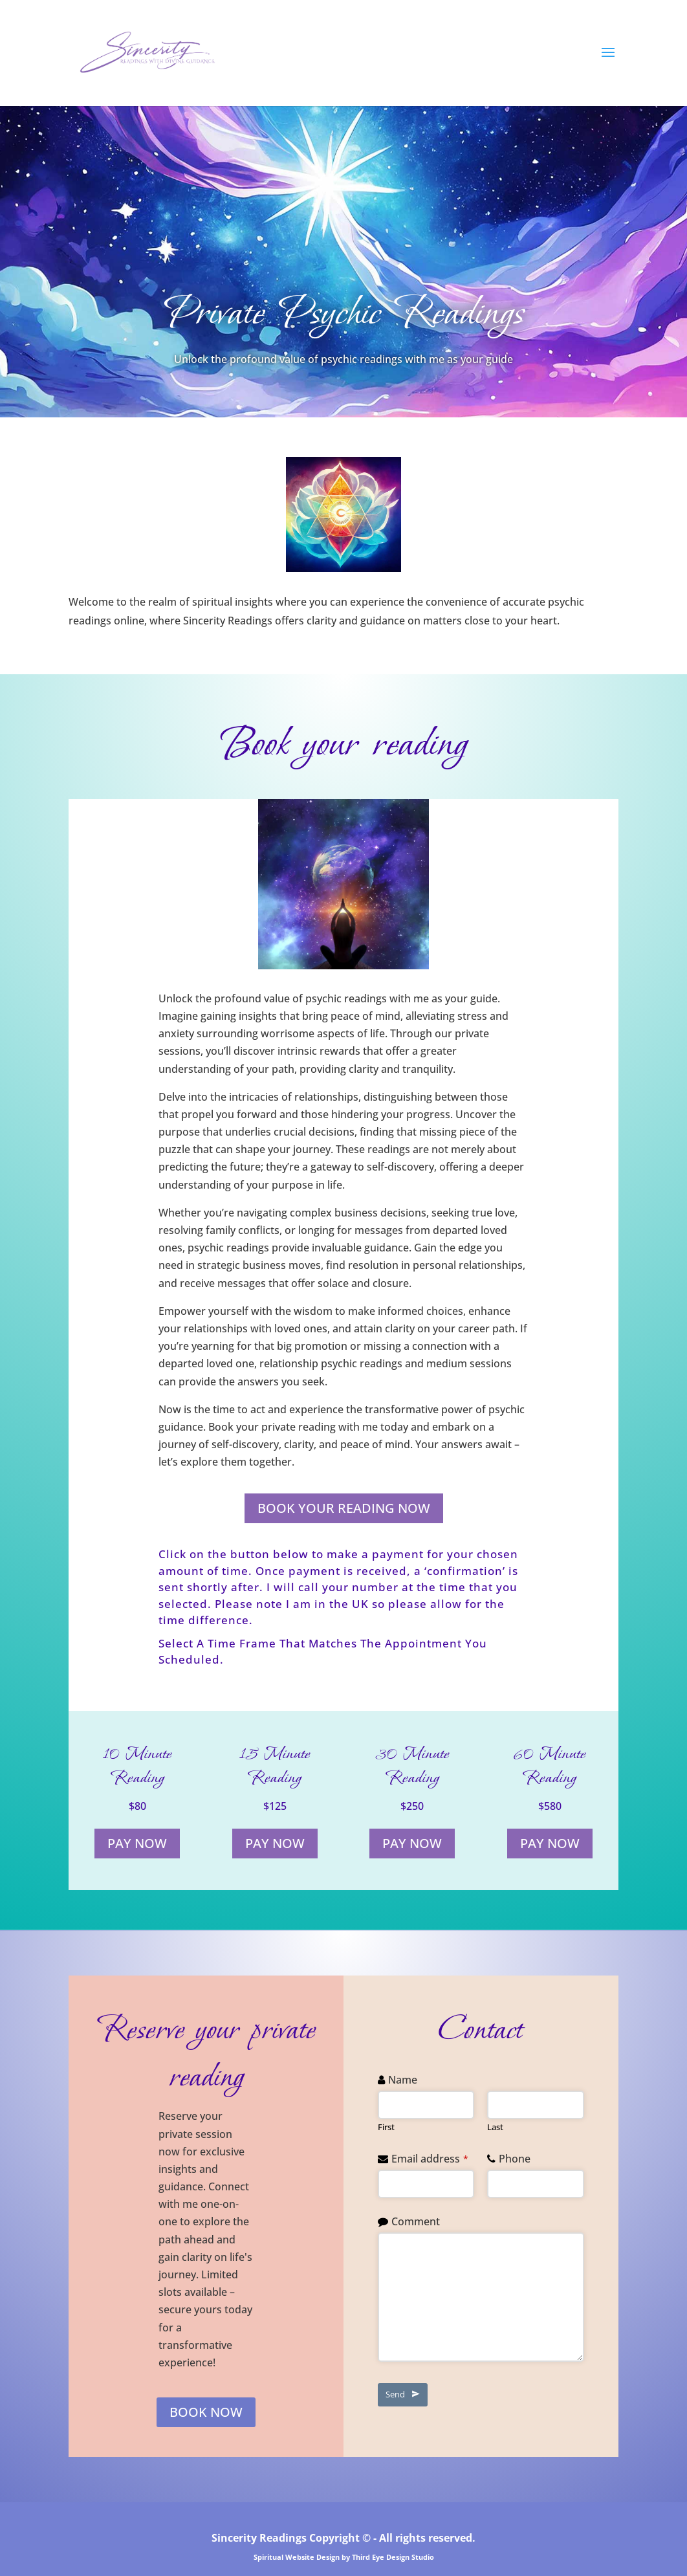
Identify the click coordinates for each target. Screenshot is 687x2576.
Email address (429, 2159)
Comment (415, 2221)
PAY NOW (137, 1843)
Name (402, 2080)
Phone (514, 2159)
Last (495, 2127)
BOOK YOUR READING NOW (343, 1508)
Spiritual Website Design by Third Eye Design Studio (344, 2557)
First (386, 2127)
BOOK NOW (206, 2412)
